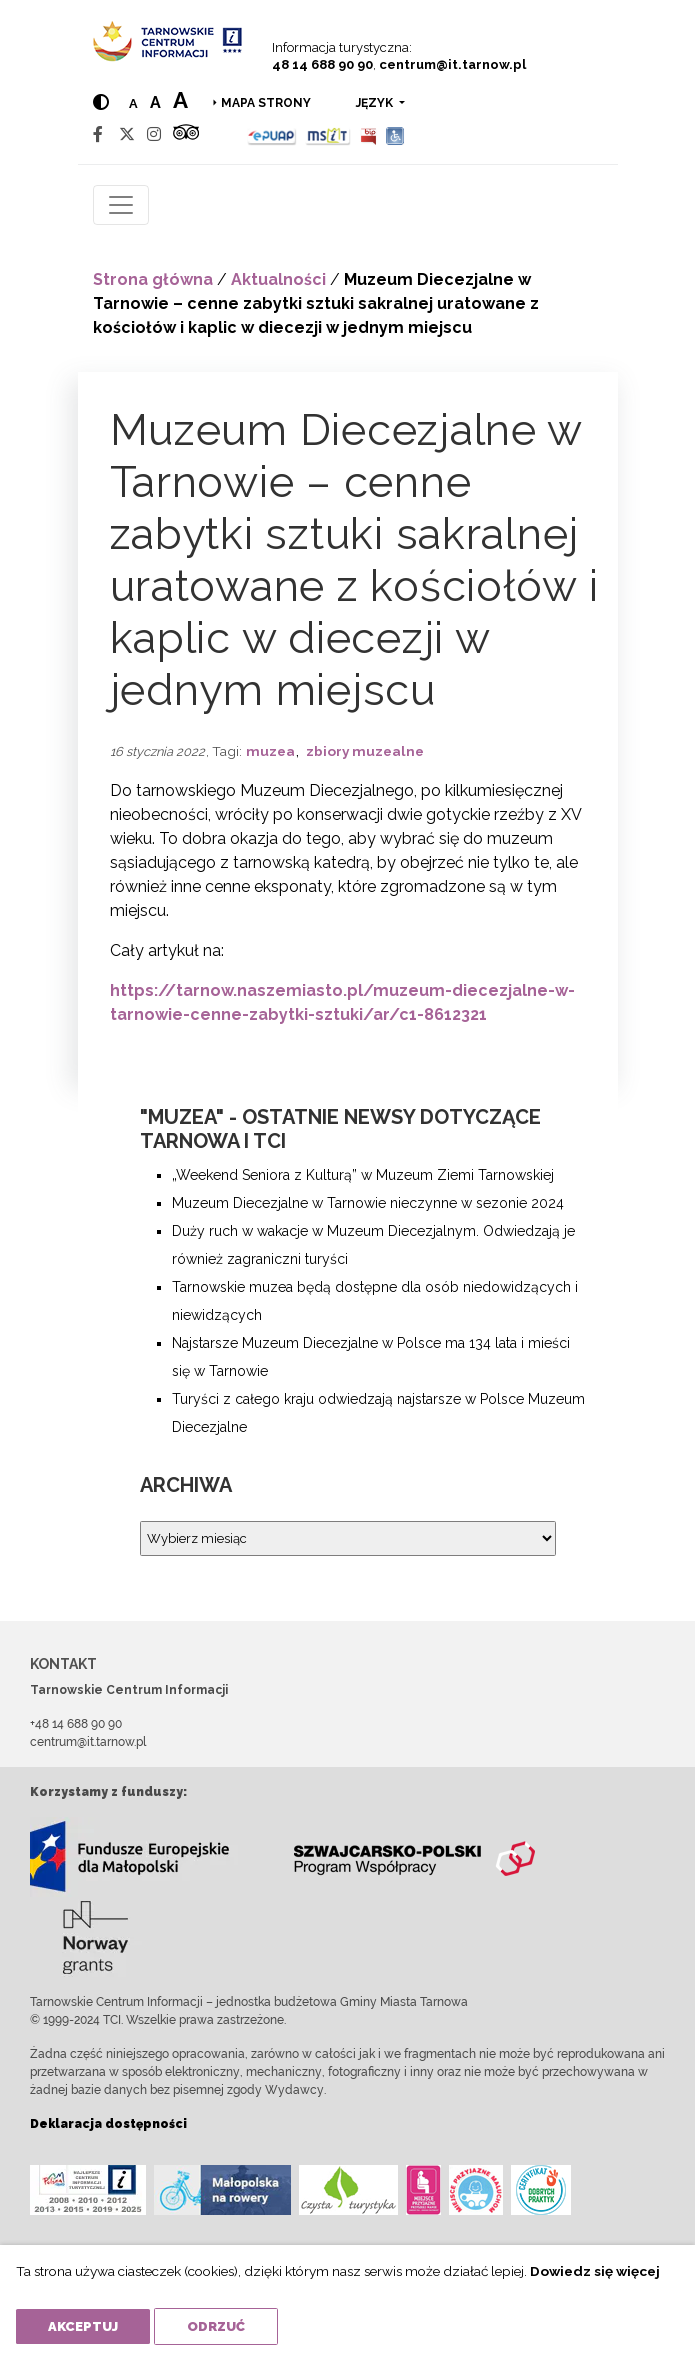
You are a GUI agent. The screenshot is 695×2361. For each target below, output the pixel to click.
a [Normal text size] (133, 103)
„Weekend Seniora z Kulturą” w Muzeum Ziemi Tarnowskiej (363, 1175)
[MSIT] (328, 134)
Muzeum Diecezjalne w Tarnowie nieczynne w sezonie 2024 (370, 1203)
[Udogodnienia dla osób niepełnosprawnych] (395, 134)
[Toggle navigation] (121, 205)
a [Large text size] (180, 100)
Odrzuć (216, 2326)
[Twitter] (127, 134)
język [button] (376, 103)
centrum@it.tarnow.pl (452, 64)
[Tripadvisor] (186, 134)
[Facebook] (98, 134)
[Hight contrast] (101, 102)
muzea (270, 751)
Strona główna (153, 279)
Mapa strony (266, 103)
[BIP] (368, 134)
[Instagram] (154, 134)
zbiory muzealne (365, 751)
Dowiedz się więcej (595, 2271)
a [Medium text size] (155, 102)
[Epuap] (272, 134)
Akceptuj (83, 2326)
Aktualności (278, 279)
